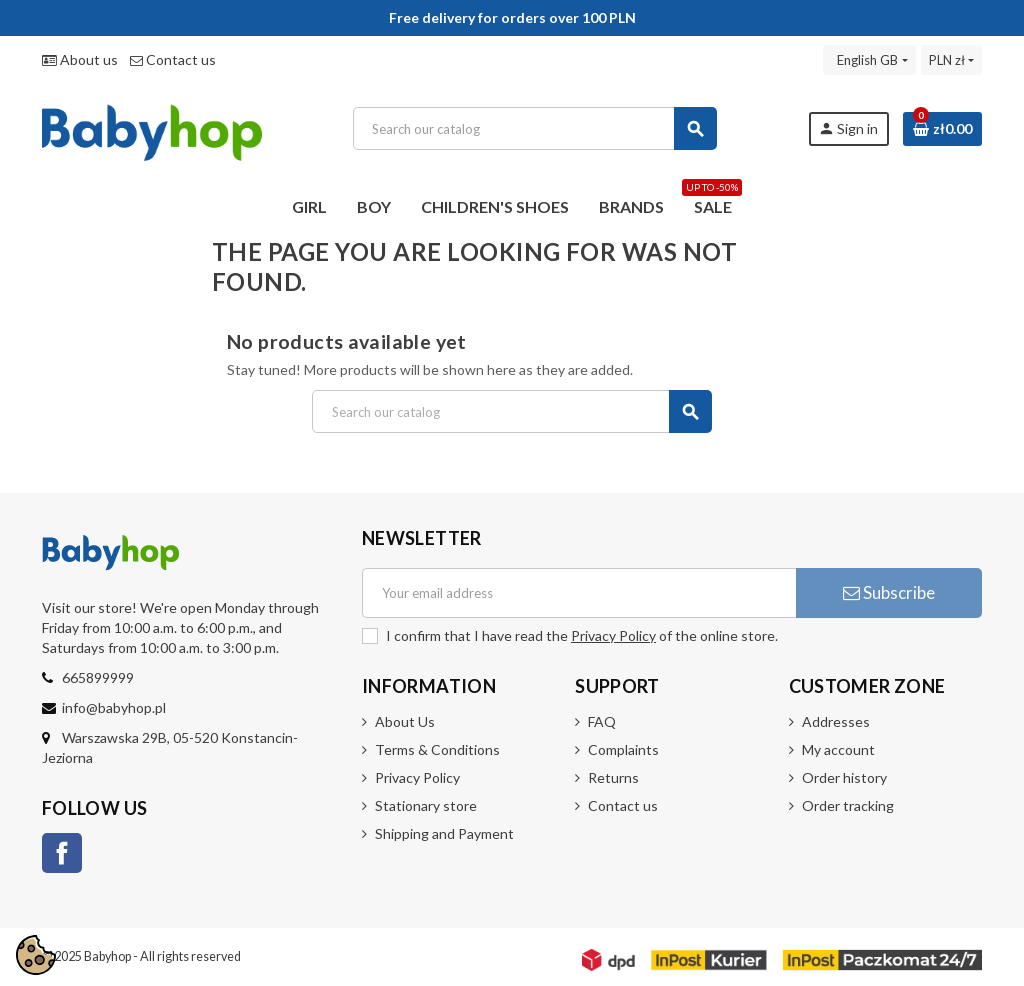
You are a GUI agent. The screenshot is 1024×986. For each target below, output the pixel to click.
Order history (844, 777)
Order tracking (848, 805)
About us (80, 59)
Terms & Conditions (437, 749)
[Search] (534, 128)
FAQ (602, 721)
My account (838, 749)
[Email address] (579, 593)
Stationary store (426, 805)
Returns (613, 777)
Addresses (836, 721)
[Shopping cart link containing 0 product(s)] (942, 129)
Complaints (623, 749)
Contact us (173, 59)
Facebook (62, 853)
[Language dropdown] (869, 60)
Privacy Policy (613, 635)
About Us (405, 721)
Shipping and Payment (444, 833)
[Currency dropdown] (951, 60)
